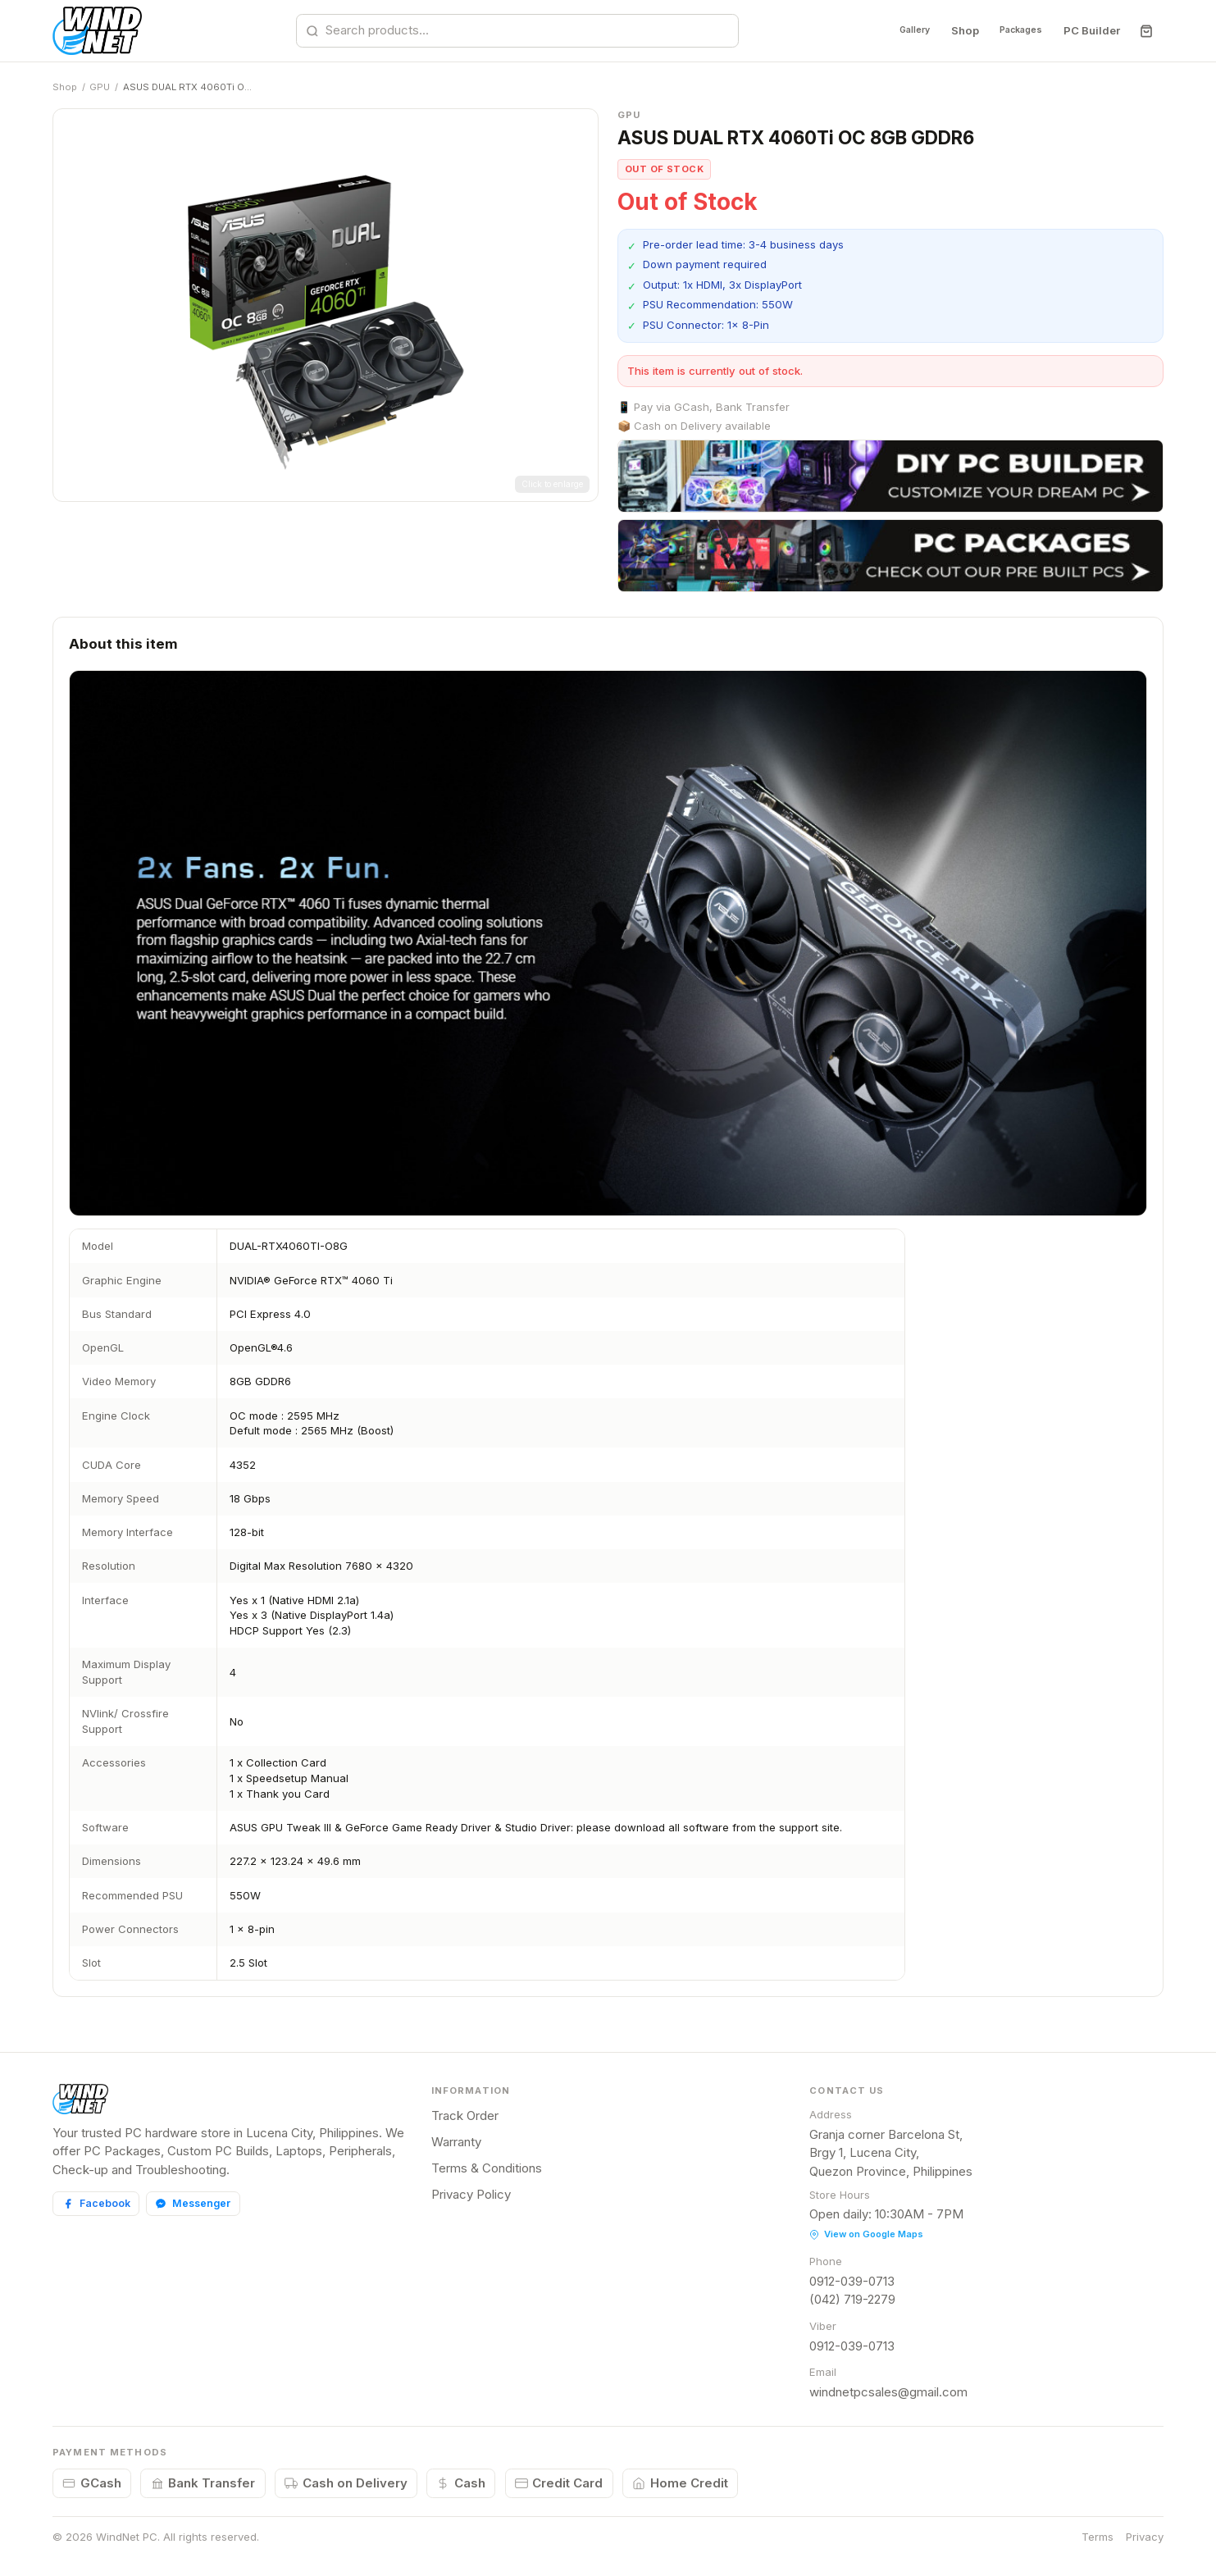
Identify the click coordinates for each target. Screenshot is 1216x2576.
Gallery (888, 30)
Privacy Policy (471, 2194)
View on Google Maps (866, 2234)
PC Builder (1091, 30)
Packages (1012, 30)
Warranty (456, 2142)
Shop (946, 30)
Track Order (465, 2115)
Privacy (1145, 2536)
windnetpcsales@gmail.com (888, 2392)
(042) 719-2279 (852, 2299)
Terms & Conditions (486, 2168)
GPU (99, 87)
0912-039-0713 (852, 2281)
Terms (1098, 2536)
